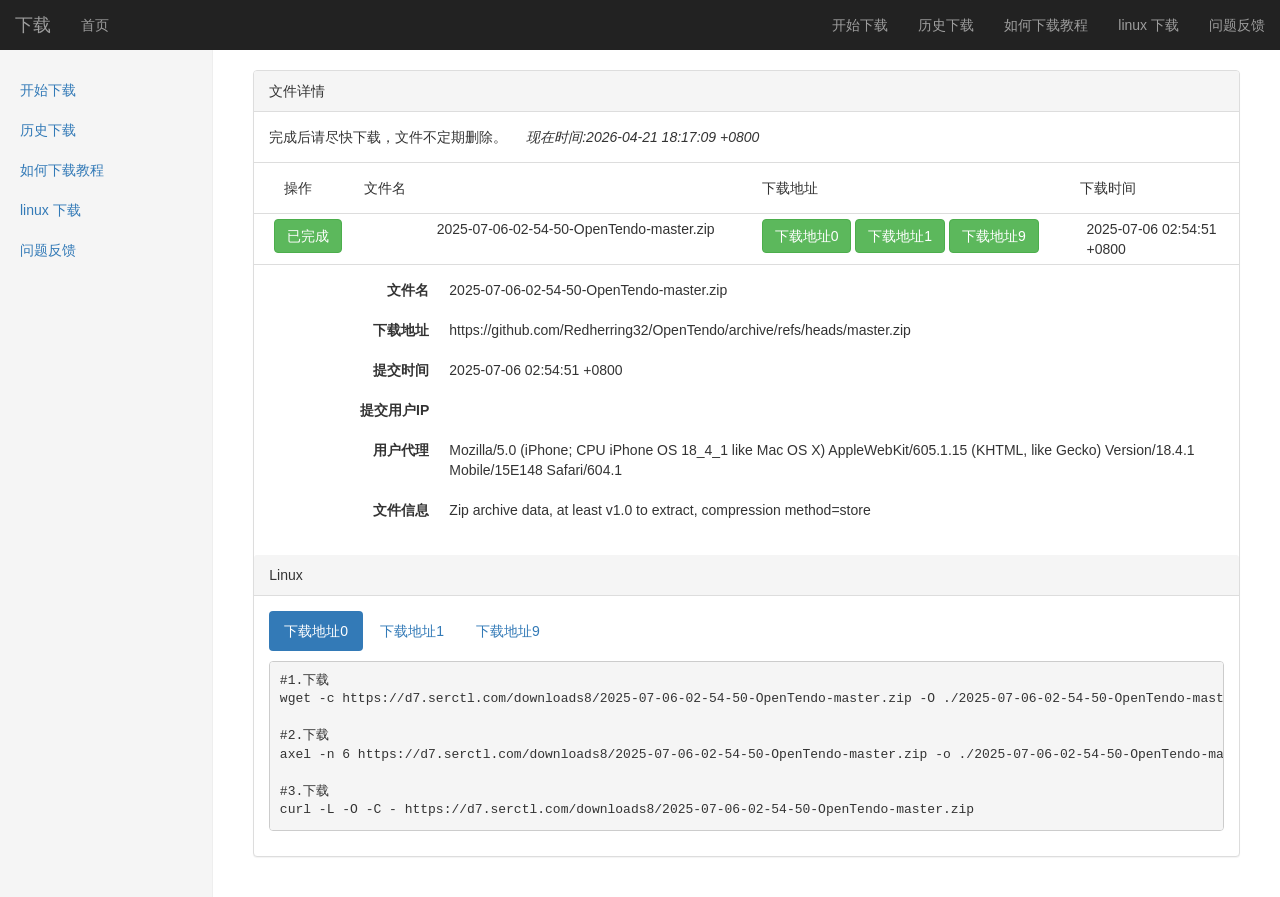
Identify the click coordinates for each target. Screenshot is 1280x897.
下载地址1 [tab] (412, 631)
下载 (33, 25)
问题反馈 (1237, 25)
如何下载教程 (1046, 25)
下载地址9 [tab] (508, 631)
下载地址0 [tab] (316, 631)
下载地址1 (900, 236)
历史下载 (946, 25)
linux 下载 (1148, 25)
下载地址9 (994, 236)
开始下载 (860, 25)
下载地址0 (807, 236)
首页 (95, 25)
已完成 (308, 236)
